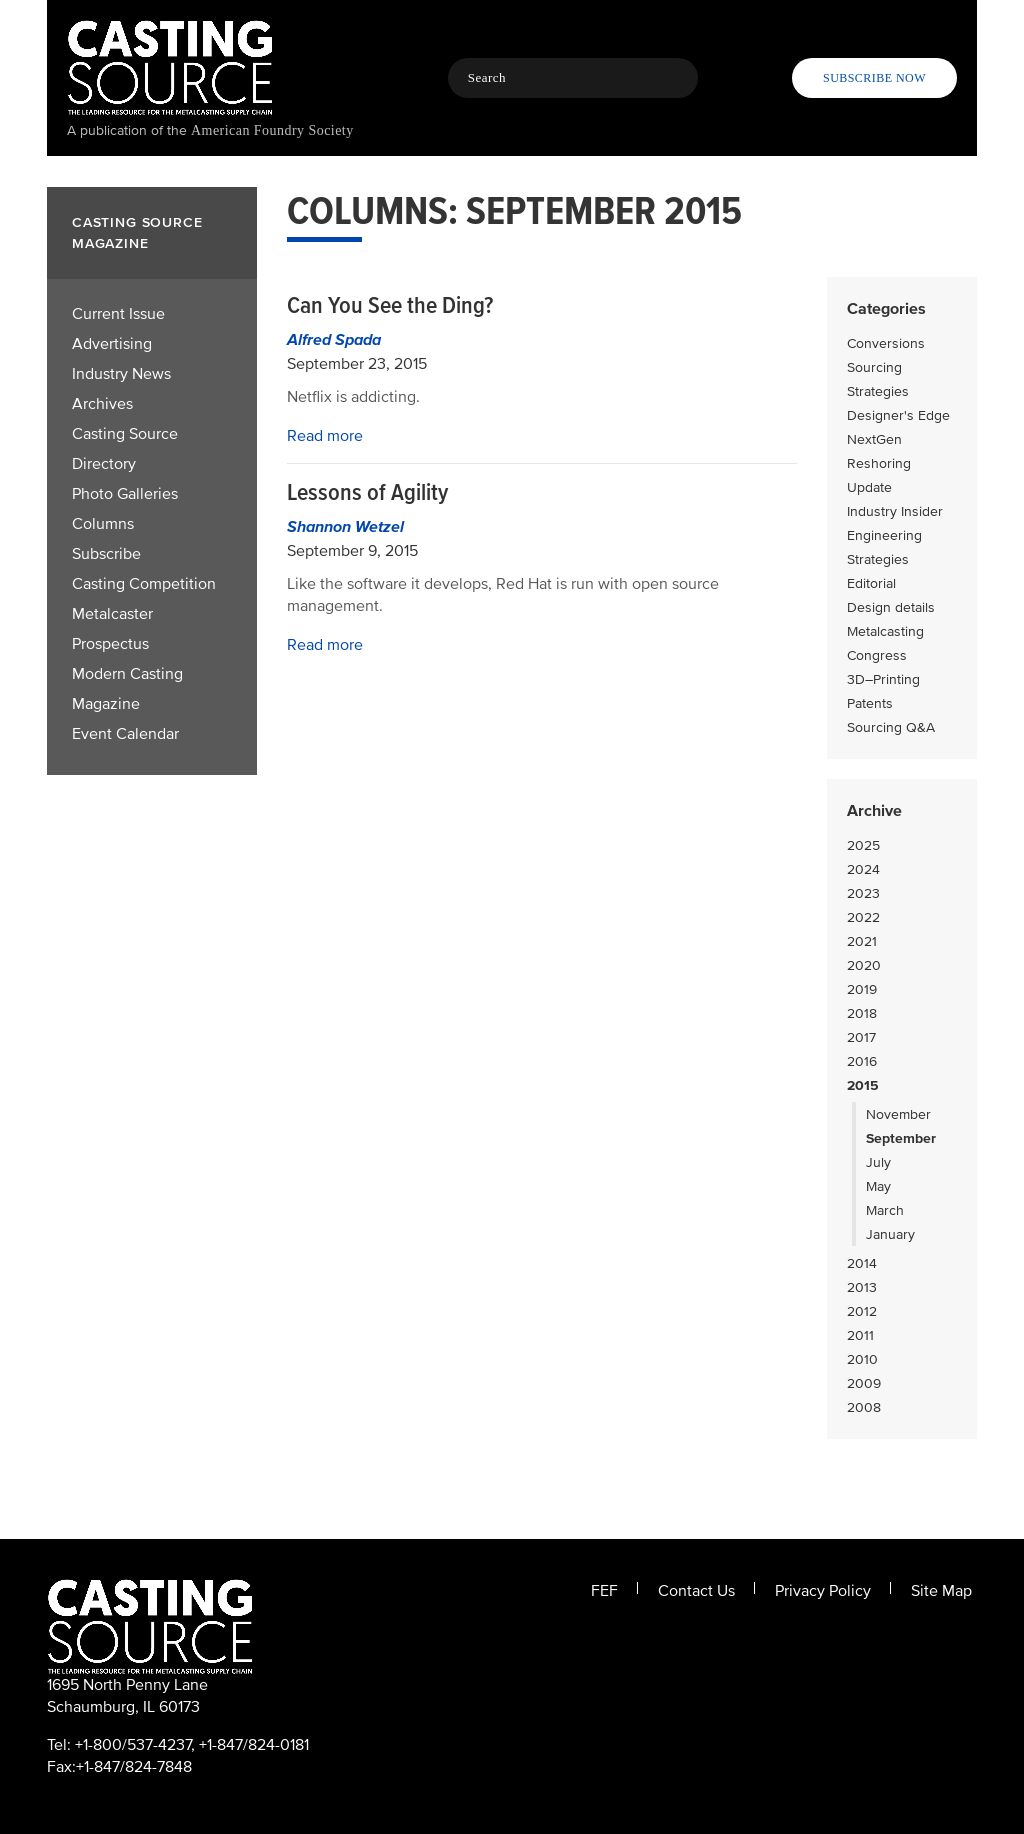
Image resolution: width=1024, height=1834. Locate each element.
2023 (863, 893)
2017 (861, 1037)
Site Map (941, 1591)
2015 (863, 1085)
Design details (891, 607)
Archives (102, 404)
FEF (604, 1591)
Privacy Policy (823, 1591)
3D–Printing (883, 679)
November (898, 1114)
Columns (103, 524)
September (901, 1138)
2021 (862, 941)
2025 (863, 845)
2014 (862, 1263)
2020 (864, 965)
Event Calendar (125, 734)
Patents (870, 703)
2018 (862, 1013)
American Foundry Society (272, 130)
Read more (325, 436)
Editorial (871, 583)
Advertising (112, 344)
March (885, 1210)
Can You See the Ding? (390, 305)
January (890, 1234)
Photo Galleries (125, 494)
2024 (863, 869)
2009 (864, 1383)
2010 (862, 1359)
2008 (864, 1407)
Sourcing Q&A (891, 727)
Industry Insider (895, 511)
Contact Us (696, 1591)
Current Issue (118, 314)
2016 (862, 1061)
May (878, 1186)
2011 (860, 1335)
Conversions (886, 343)
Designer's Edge (898, 415)
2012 (862, 1311)
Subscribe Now (874, 78)
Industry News (121, 374)
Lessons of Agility (367, 492)
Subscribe (106, 554)
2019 (862, 989)
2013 (862, 1287)
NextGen (874, 439)
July (878, 1162)
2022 (863, 917)
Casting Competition (144, 584)
